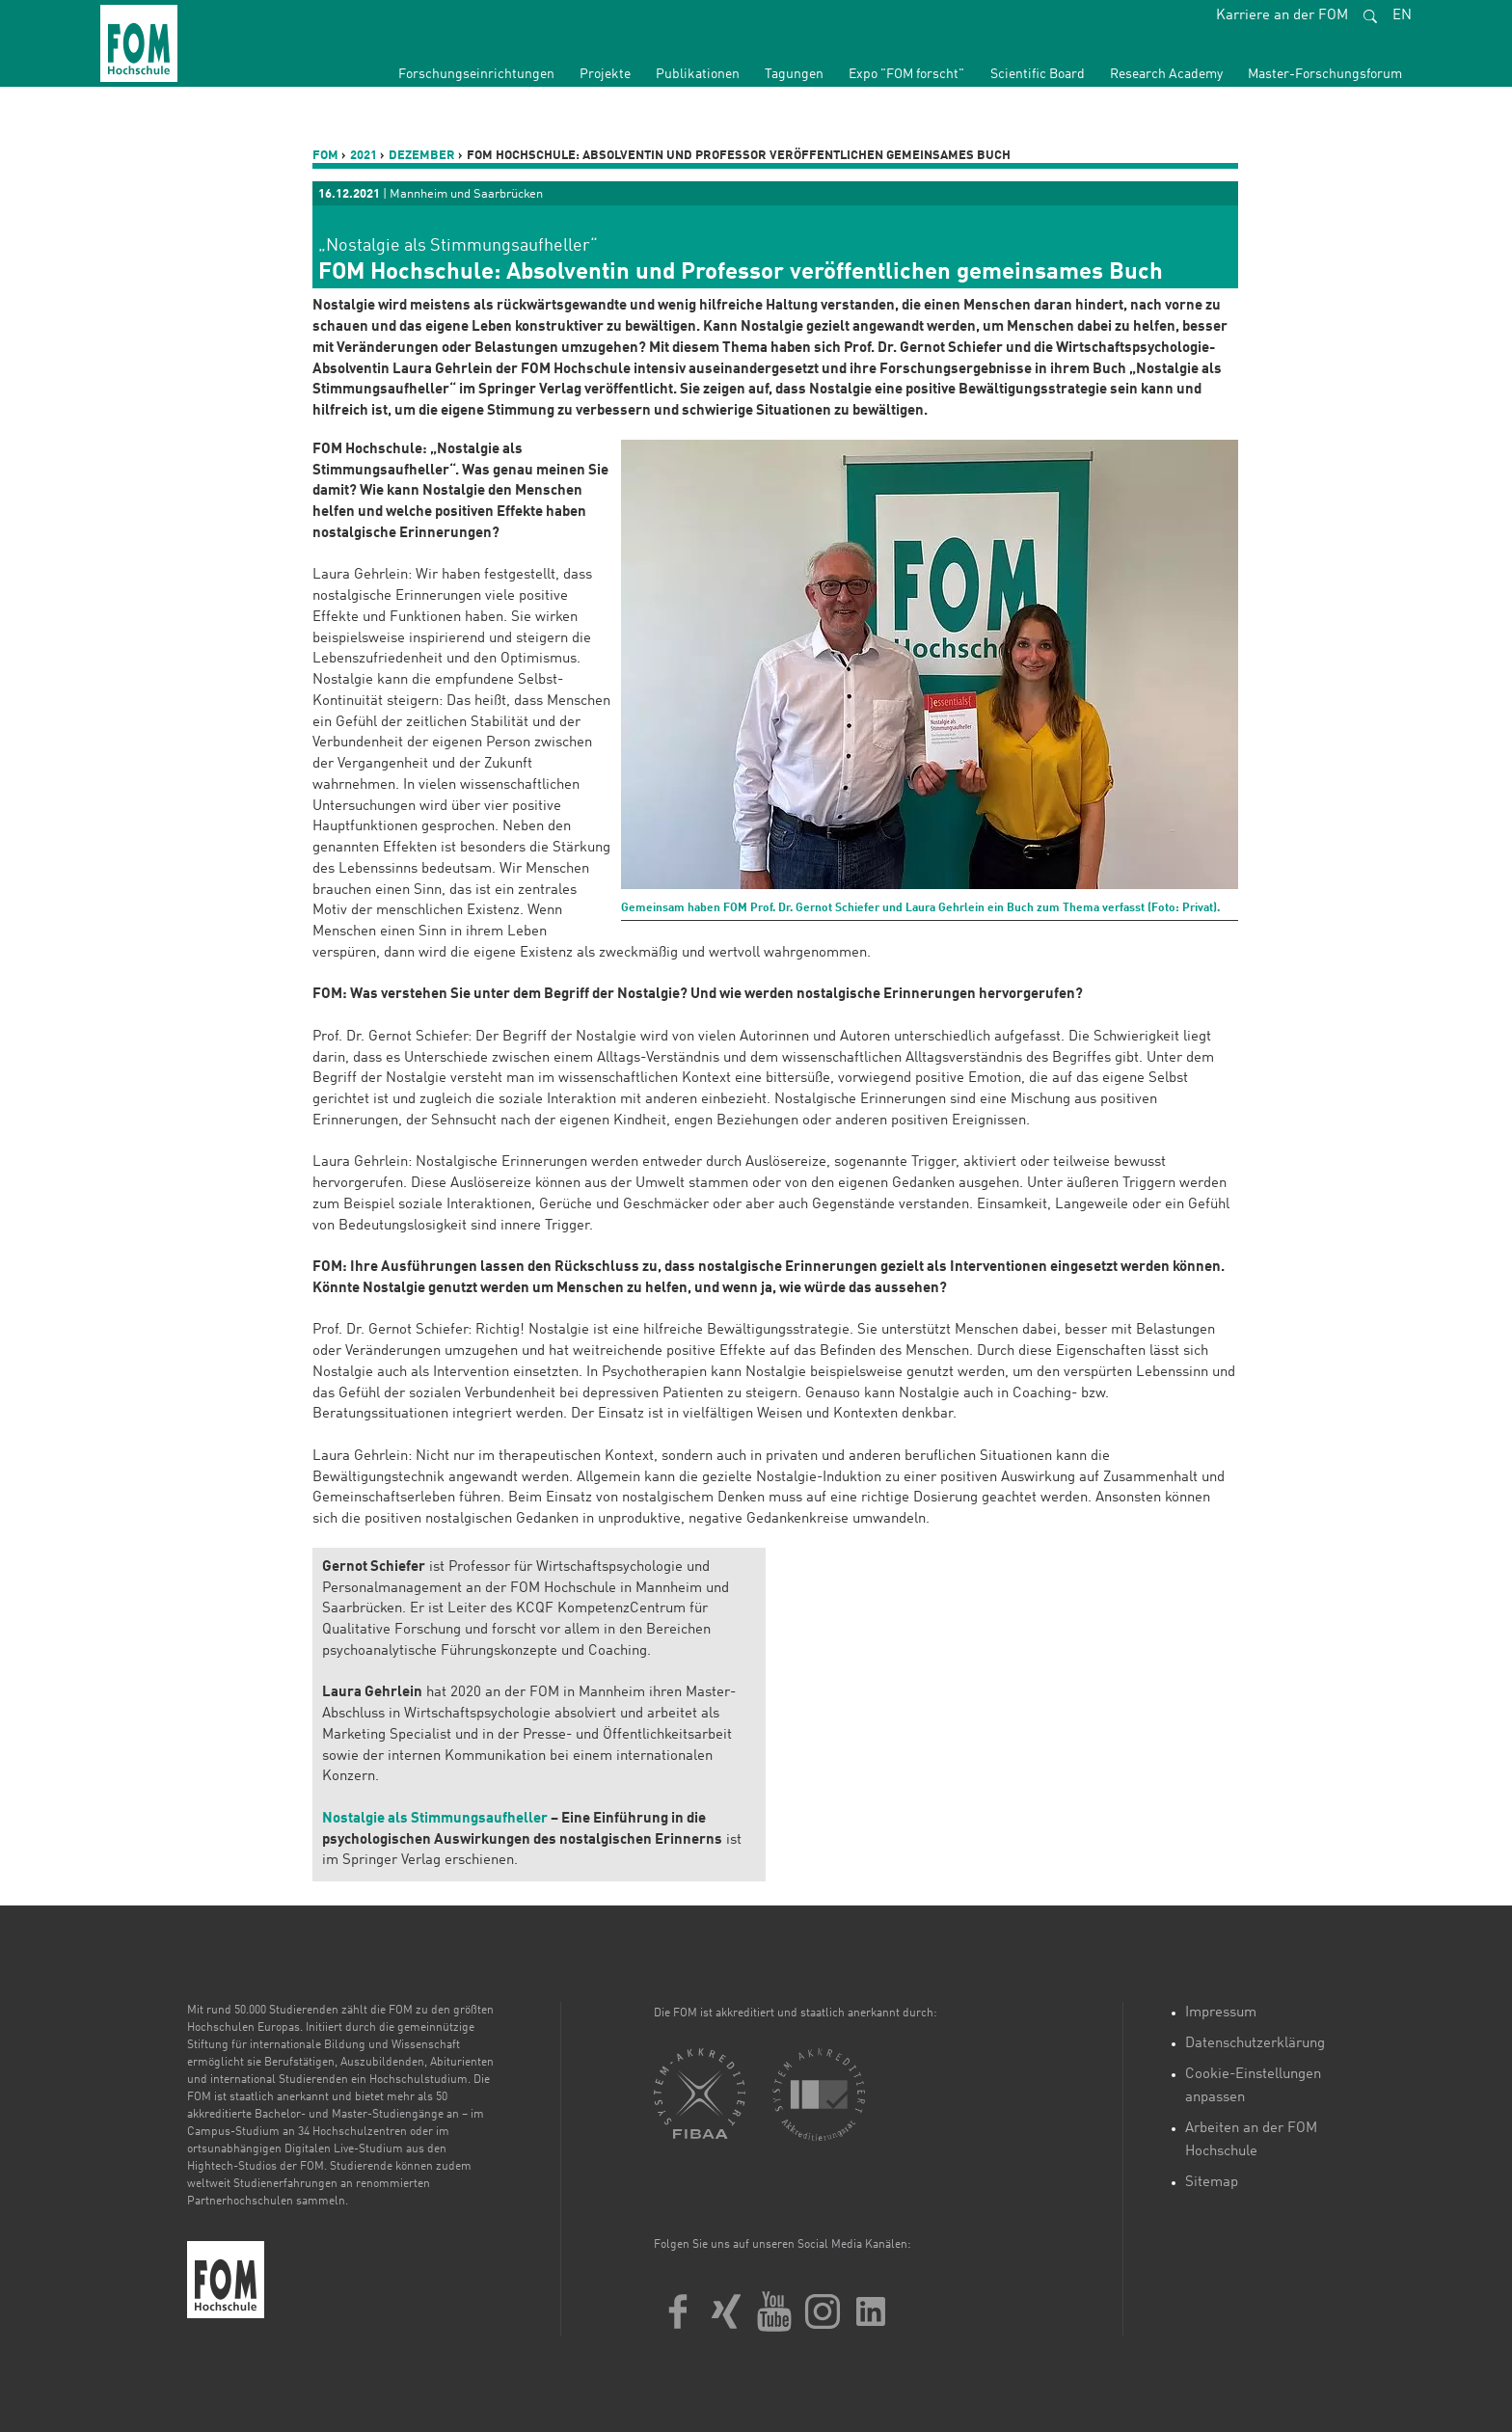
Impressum (1220, 2013)
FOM (325, 155)
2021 (363, 155)
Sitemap (1211, 2182)
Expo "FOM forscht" (906, 74)
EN (1402, 16)
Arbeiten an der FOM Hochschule (1251, 2140)
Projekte (605, 74)
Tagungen (794, 74)
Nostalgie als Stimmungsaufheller (435, 1819)
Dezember (422, 155)
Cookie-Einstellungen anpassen (1253, 2086)
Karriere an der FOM (1282, 16)
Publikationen (698, 74)
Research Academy (1166, 74)
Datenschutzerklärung (1255, 2044)
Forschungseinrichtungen (476, 74)
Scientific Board (1037, 74)
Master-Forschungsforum (1325, 74)
